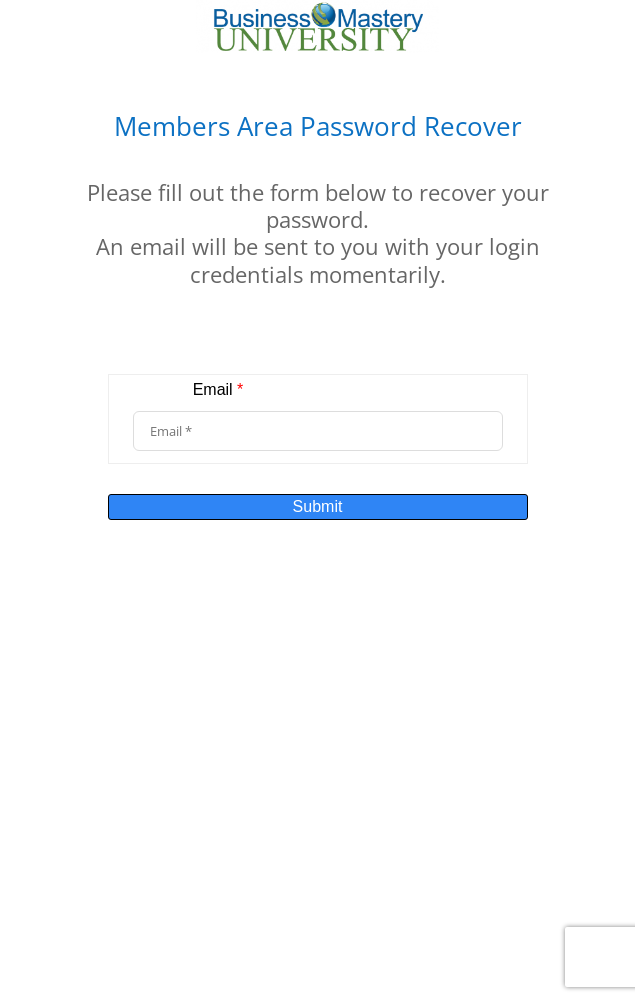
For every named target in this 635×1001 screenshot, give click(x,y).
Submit (318, 506)
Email (218, 389)
